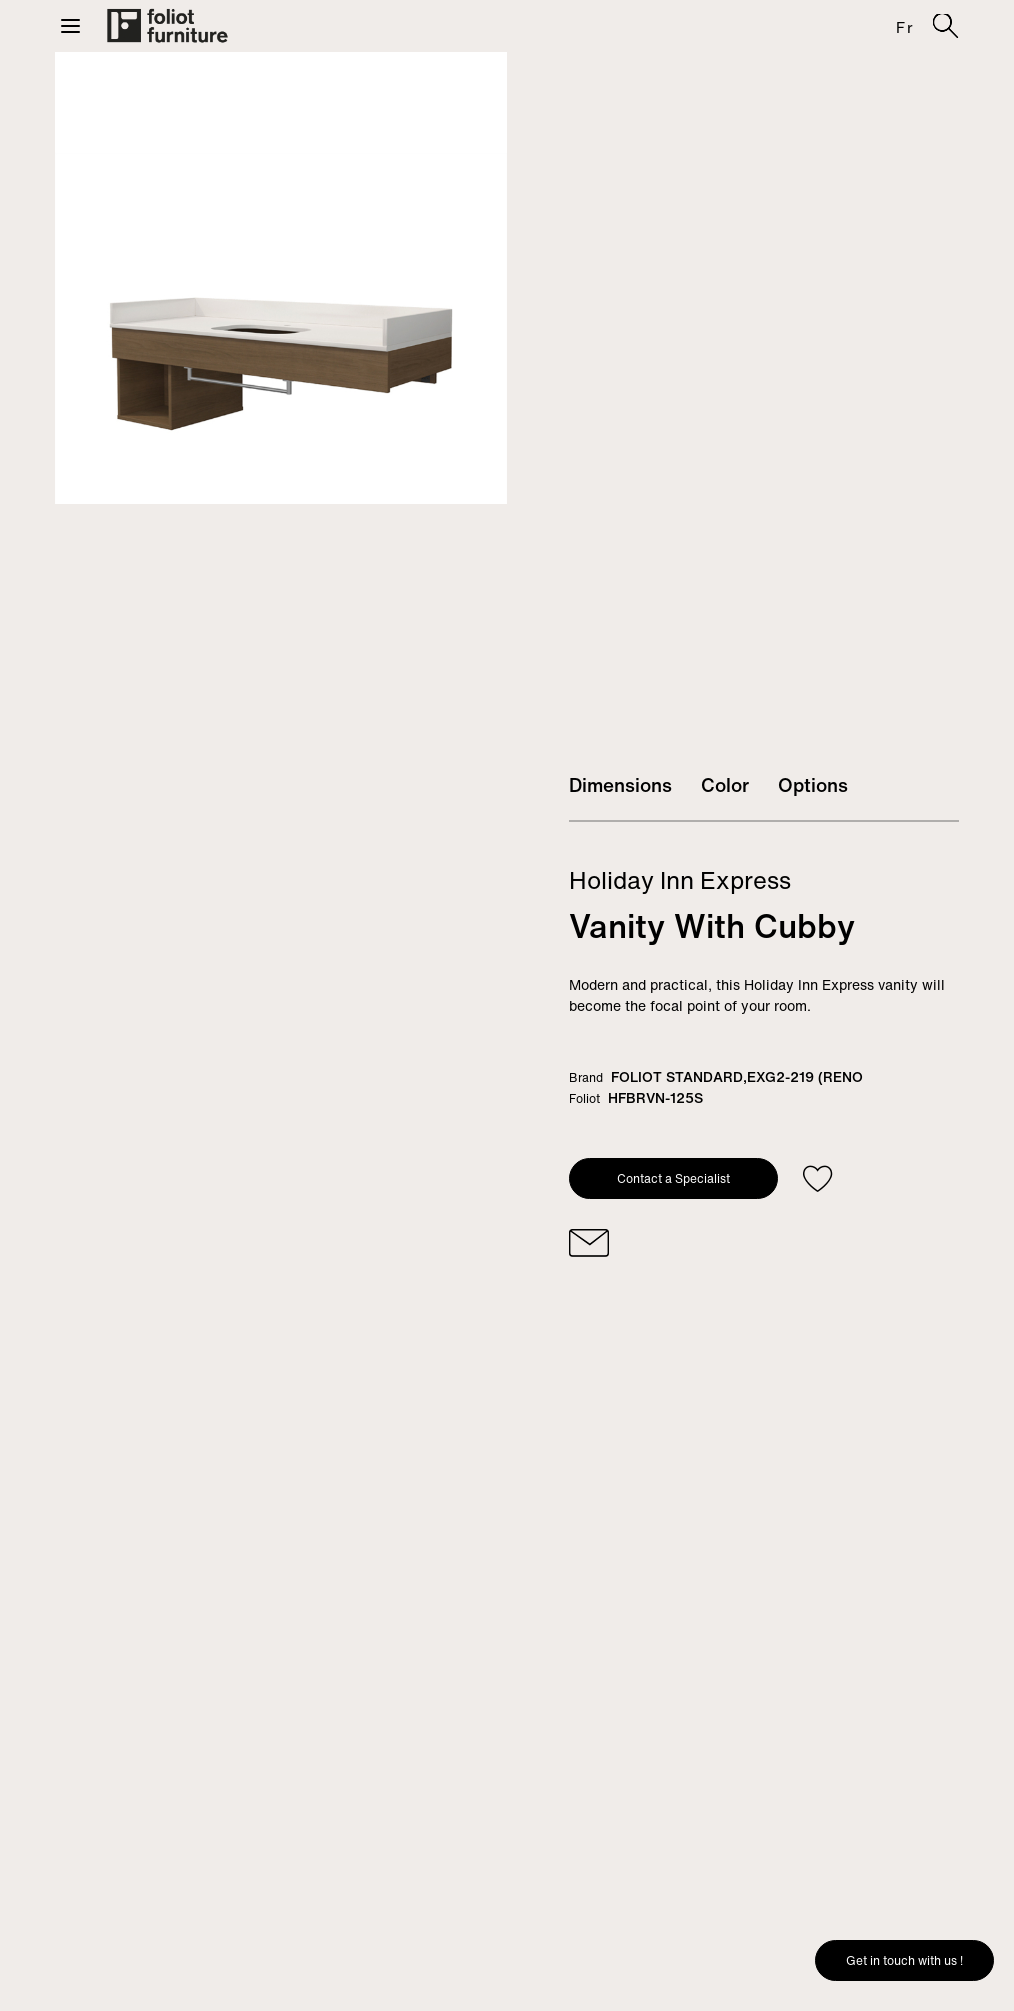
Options (813, 785)
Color (725, 785)
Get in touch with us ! (904, 1960)
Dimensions (620, 785)
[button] (70, 26)
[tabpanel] (281, 278)
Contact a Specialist (673, 1178)
